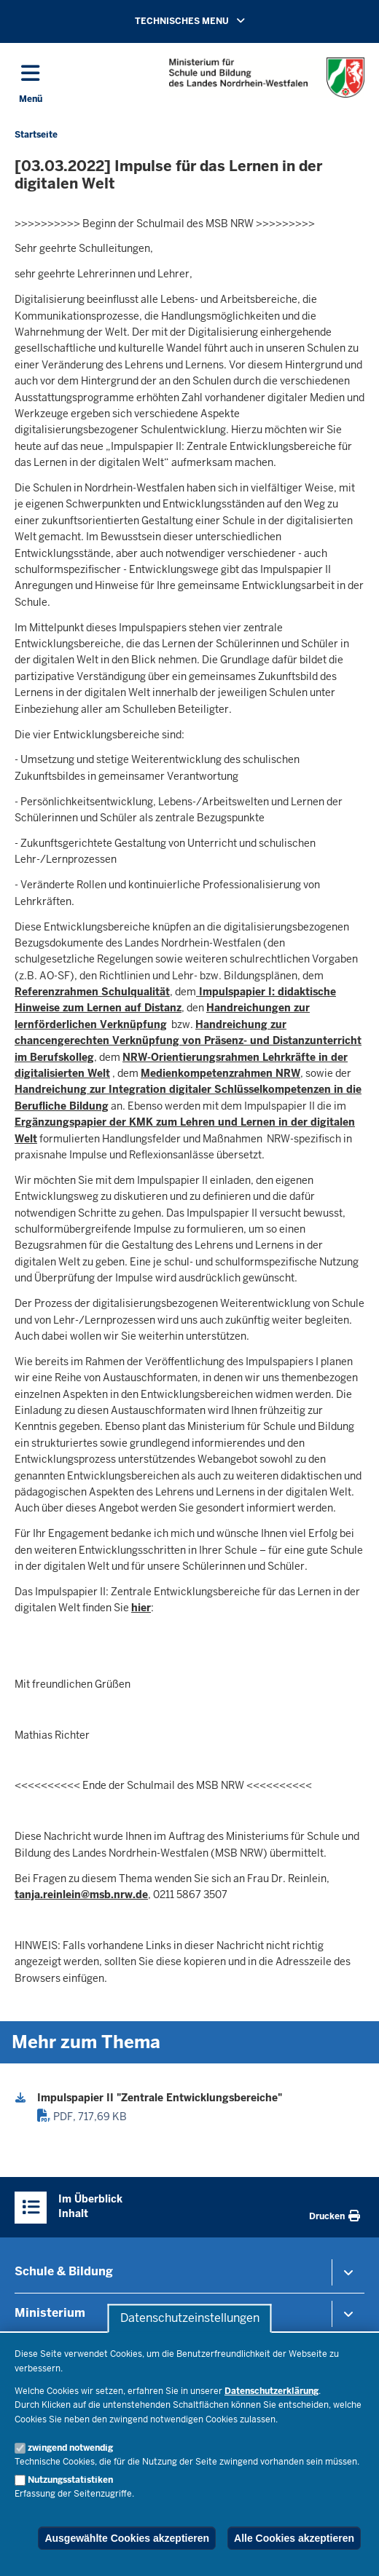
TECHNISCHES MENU (210, 20)
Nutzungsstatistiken (70, 2480)
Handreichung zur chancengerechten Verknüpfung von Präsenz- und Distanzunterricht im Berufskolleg (188, 1041)
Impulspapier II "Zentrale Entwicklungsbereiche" (159, 2097)
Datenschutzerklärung (271, 2391)
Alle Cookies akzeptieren (294, 2538)
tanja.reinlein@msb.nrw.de (81, 1894)
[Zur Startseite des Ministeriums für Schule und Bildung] (266, 78)
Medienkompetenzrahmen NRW (220, 1073)
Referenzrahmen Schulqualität (92, 991)
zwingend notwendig (70, 2448)
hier (141, 1607)
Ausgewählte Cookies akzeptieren (126, 2538)
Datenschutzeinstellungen (189, 2318)
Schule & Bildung (64, 2271)
